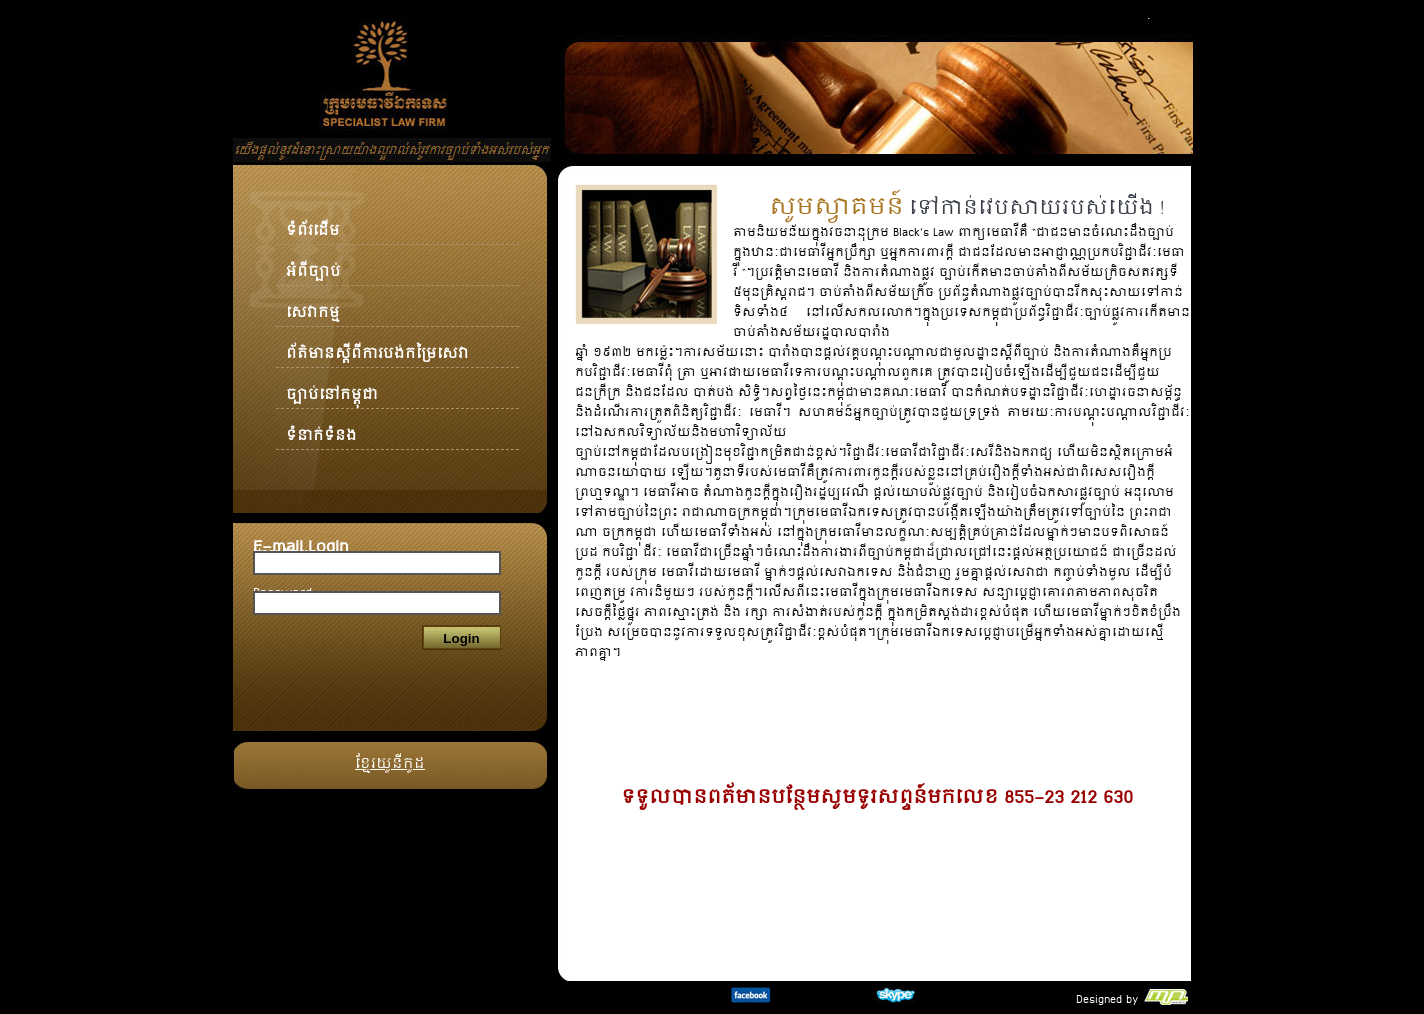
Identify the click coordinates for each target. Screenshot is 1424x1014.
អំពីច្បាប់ (313, 262)
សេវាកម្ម (313, 303)
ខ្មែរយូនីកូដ (390, 754)
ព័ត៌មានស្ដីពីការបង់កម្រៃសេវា (377, 344)
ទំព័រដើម (313, 221)
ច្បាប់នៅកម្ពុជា (332, 385)
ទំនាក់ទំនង (321, 426)
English (1124, 16)
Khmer (1171, 16)
